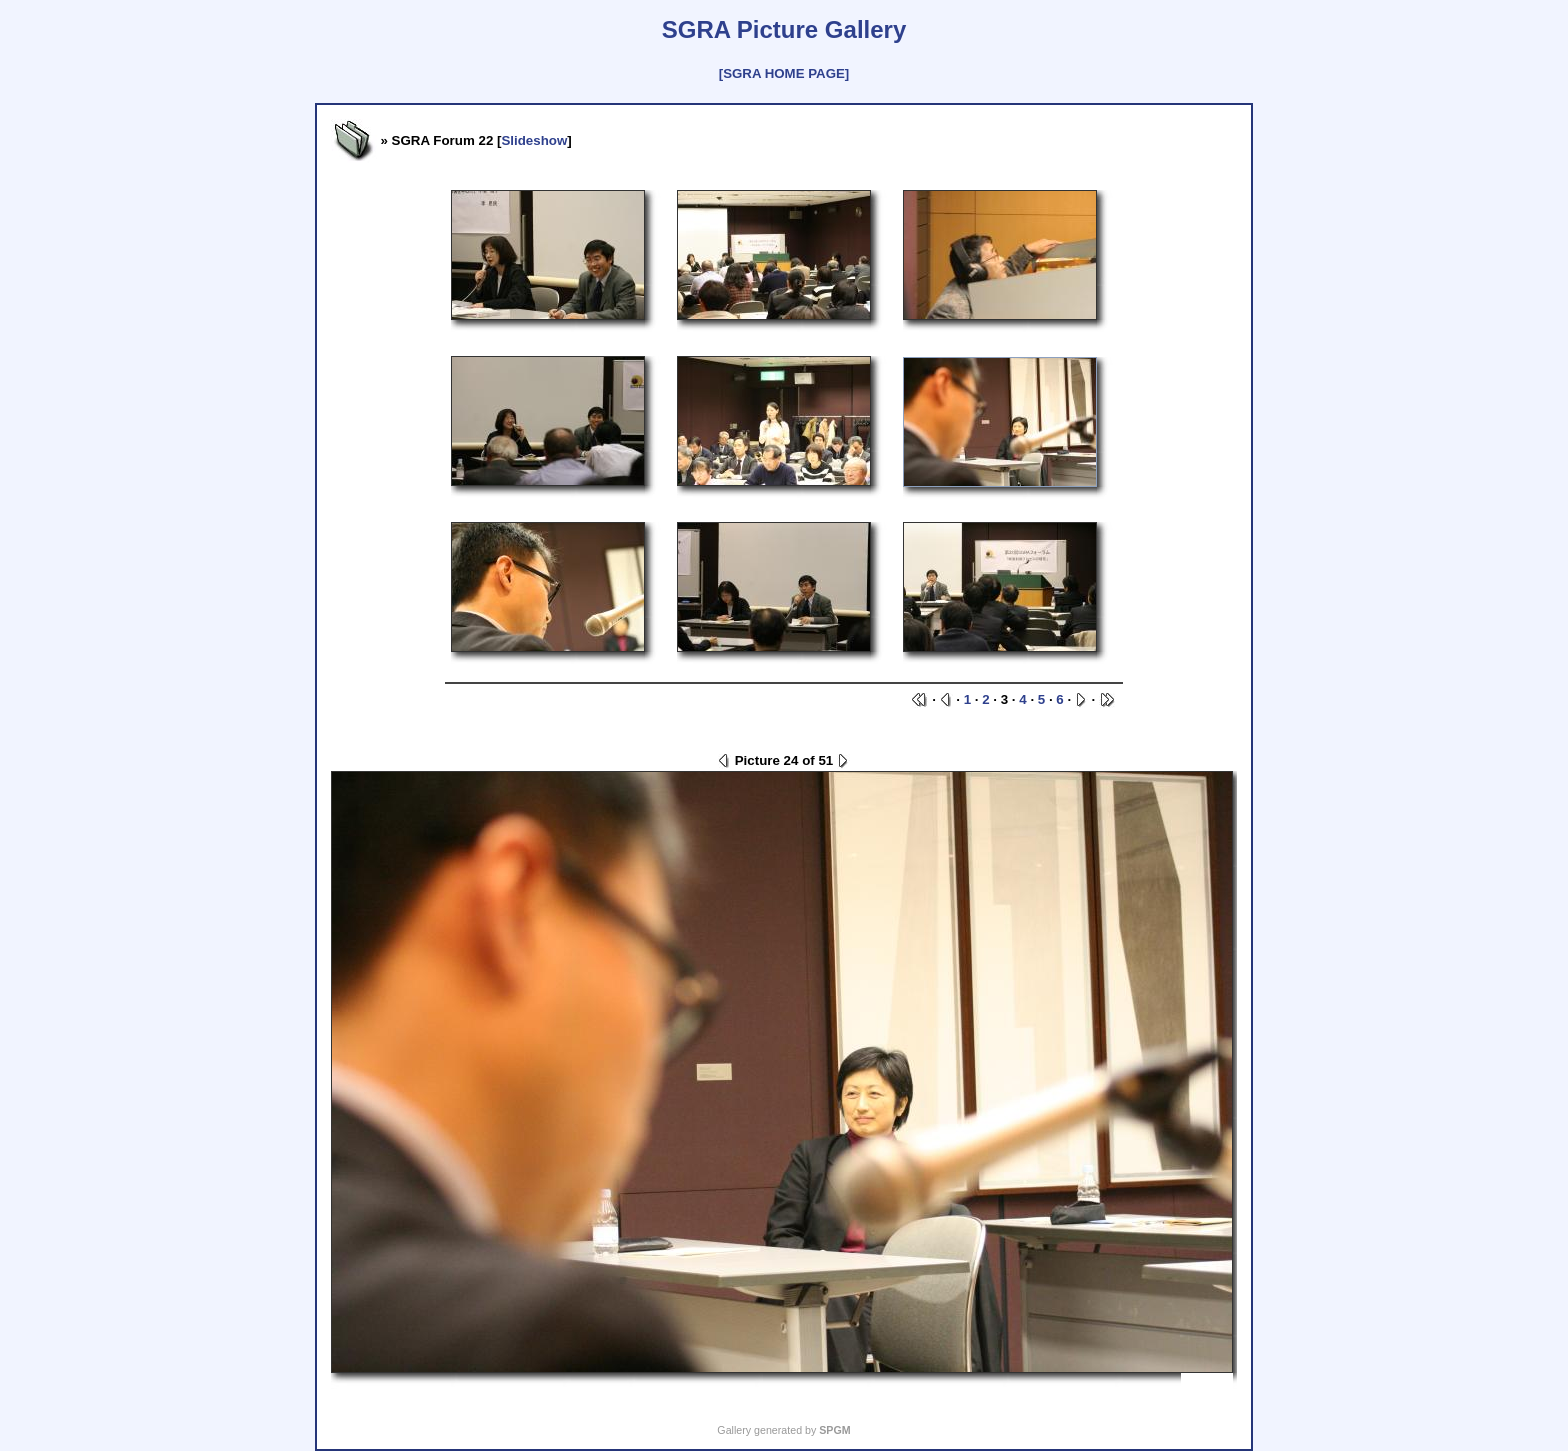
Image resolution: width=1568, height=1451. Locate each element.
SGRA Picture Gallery (784, 29)
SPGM (834, 1430)
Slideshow (534, 140)
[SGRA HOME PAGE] (784, 73)
